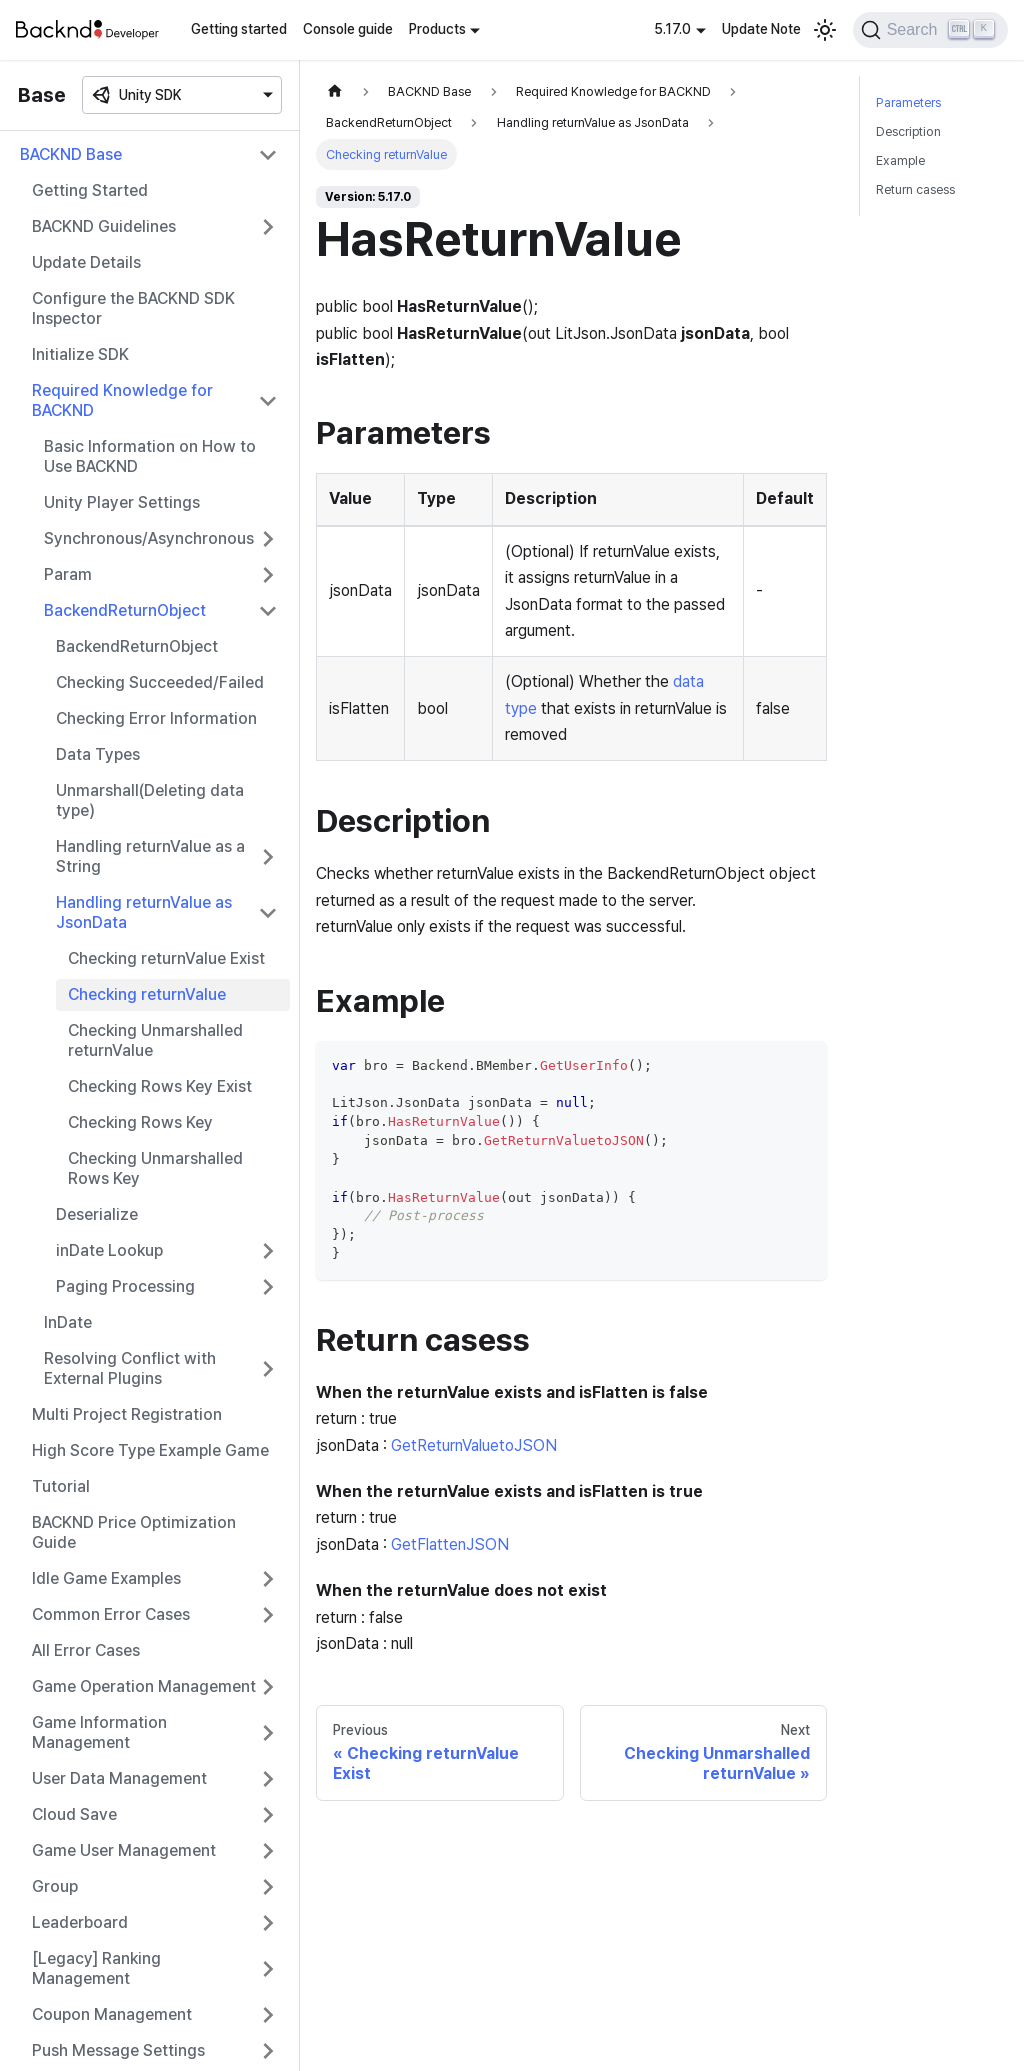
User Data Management (119, 1778)
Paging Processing (125, 1286)
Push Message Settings (118, 2050)
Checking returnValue (147, 994)
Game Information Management (99, 1732)
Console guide (348, 29)
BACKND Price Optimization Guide (134, 1532)
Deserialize (97, 1214)
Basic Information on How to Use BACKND (150, 456)
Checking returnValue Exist (166, 958)
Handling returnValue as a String (150, 856)
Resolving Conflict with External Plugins (130, 1368)
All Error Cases (86, 1650)
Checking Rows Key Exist (160, 1086)
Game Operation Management (144, 1686)
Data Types (98, 754)
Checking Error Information (156, 718)
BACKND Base (71, 154)
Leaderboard (80, 1922)
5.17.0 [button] (672, 29)
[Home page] (335, 91)
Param (68, 574)
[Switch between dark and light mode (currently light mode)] (825, 30)
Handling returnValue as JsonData (144, 912)
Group (55, 1886)
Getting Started (90, 190)
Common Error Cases (111, 1614)
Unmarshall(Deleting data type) (150, 800)
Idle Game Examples (106, 1578)
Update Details (86, 262)
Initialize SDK (80, 354)
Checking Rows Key (140, 1122)
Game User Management (124, 1850)
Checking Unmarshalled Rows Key (155, 1168)
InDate (68, 1322)
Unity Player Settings (122, 502)
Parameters (908, 102)
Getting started (239, 29)
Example (900, 160)
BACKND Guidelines (104, 226)
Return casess (915, 189)
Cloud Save (74, 1814)
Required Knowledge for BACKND (122, 400)
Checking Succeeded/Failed (160, 682)
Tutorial (61, 1486)
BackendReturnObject (125, 610)
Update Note (761, 29)
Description (908, 131)
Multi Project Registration (127, 1414)
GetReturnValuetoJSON (474, 1445)
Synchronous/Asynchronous (149, 538)
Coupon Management (112, 2014)
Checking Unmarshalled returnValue (155, 1040)
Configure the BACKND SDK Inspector (133, 308)
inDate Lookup (109, 1250)
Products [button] (437, 29)
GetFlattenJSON (450, 1544)
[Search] (930, 30)
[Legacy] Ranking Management (96, 1968)
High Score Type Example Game (150, 1450)
